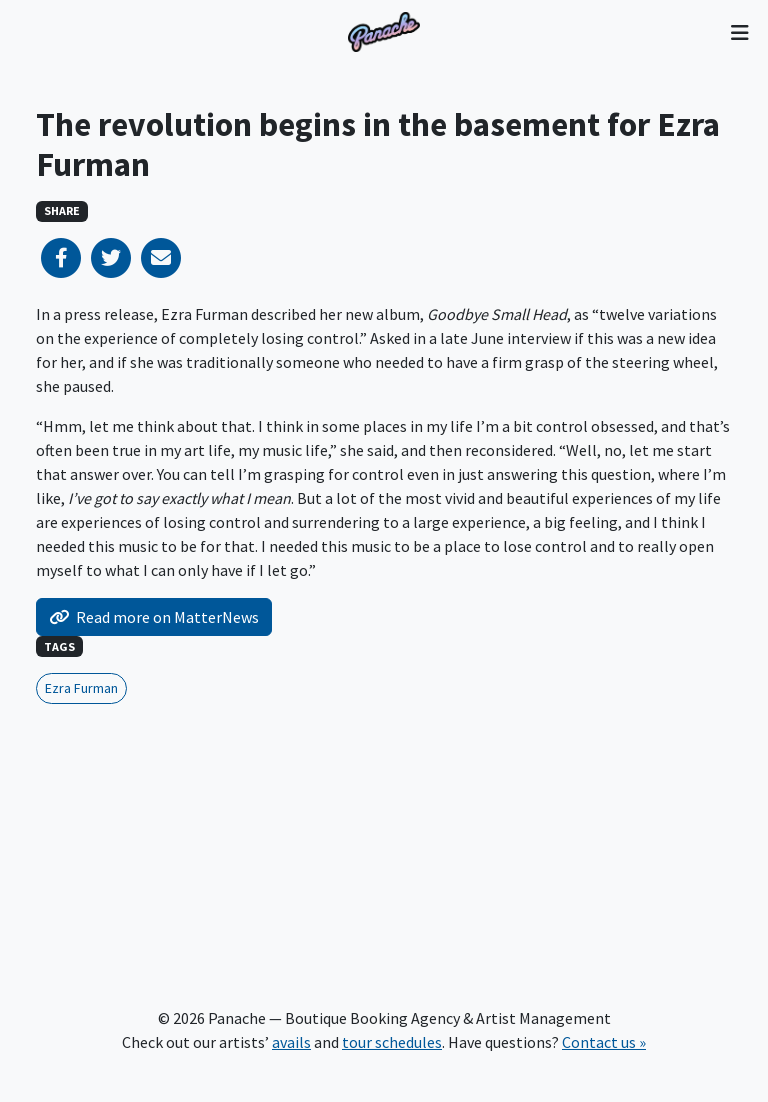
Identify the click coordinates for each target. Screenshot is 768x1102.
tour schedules (392, 1042)
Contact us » (604, 1042)
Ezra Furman (81, 688)
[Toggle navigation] (739, 32)
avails (291, 1042)
